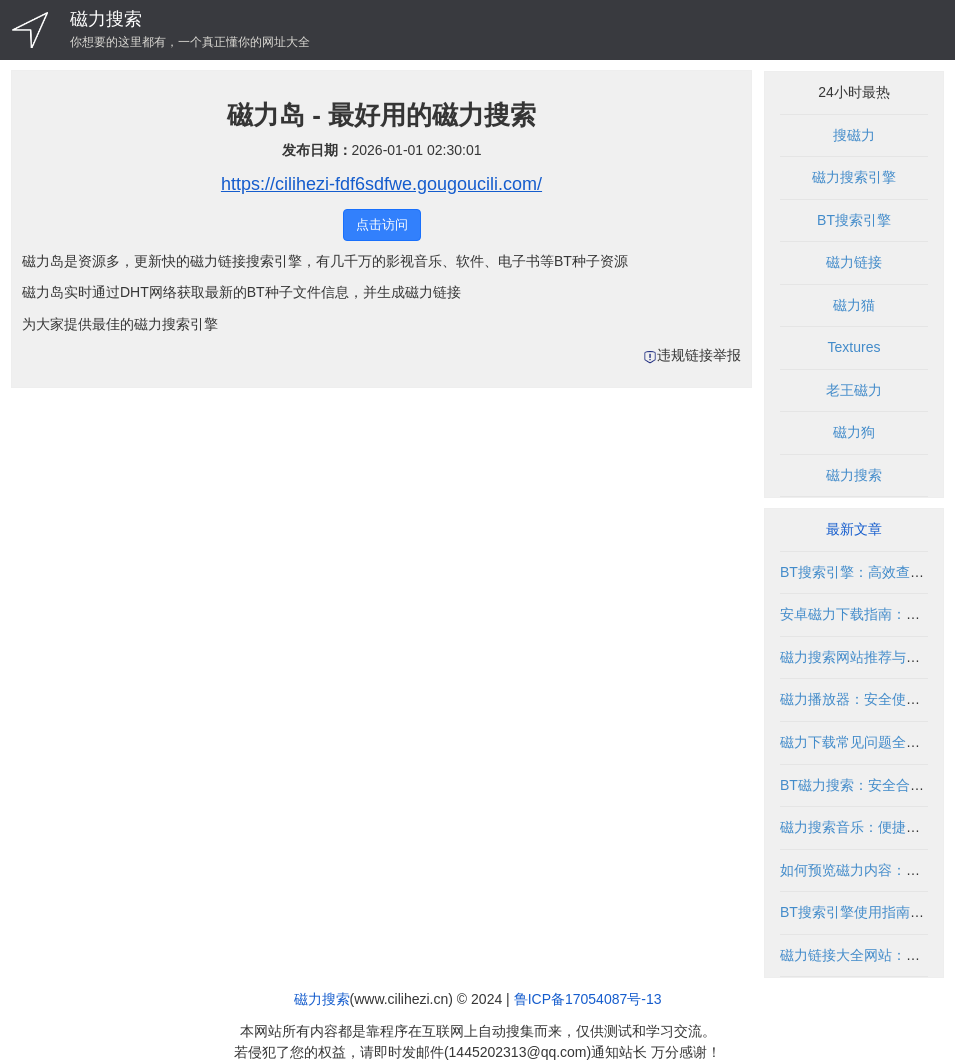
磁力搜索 (106, 19)
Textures (854, 347)
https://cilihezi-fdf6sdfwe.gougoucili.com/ (381, 184)
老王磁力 (854, 390)
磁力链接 (854, 262)
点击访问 (382, 224)
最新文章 (854, 529)
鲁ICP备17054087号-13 (588, 999)
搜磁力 (854, 135)
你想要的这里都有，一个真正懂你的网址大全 (190, 42)
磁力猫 (854, 305)
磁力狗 (854, 432)
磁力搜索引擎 (854, 177)
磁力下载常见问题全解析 (857, 742)
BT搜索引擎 (854, 220)
